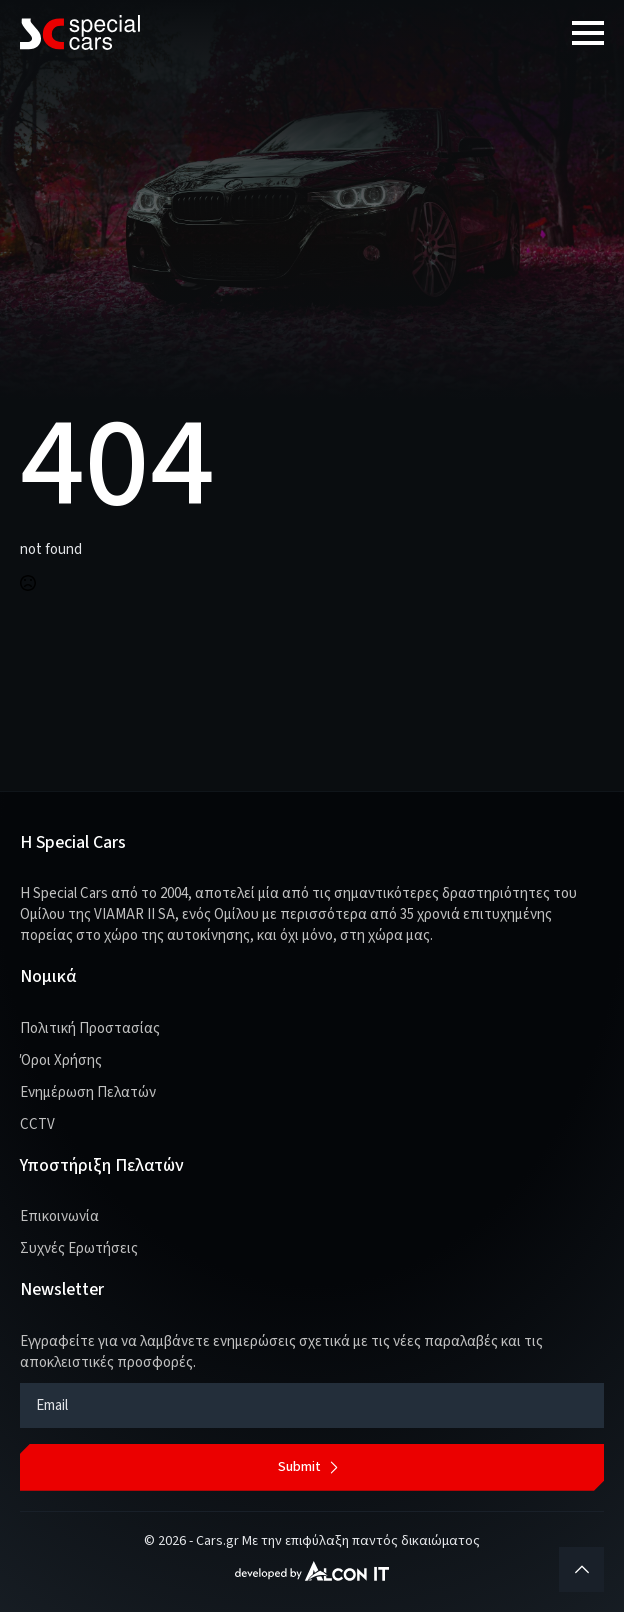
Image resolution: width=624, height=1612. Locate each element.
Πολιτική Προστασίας (90, 1028)
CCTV (37, 1124)
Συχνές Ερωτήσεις (79, 1248)
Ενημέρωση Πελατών (88, 1092)
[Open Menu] (588, 33)
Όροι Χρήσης (61, 1060)
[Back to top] (581, 1569)
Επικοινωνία (59, 1216)
